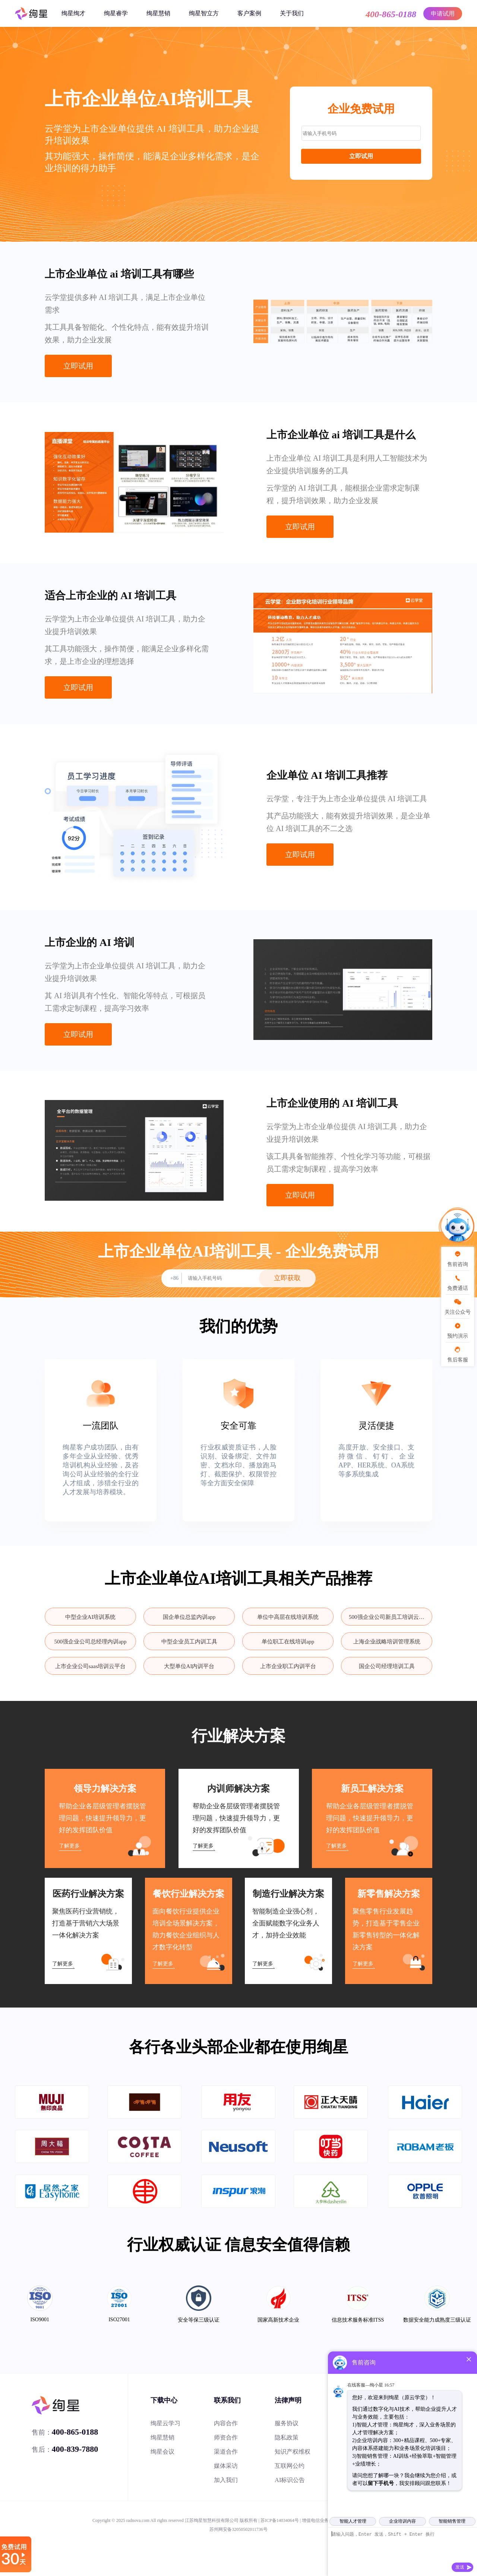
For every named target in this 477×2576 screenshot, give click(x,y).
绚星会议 (162, 2451)
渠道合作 (226, 2451)
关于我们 (292, 13)
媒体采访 (226, 2466)
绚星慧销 (158, 13)
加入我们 (226, 2480)
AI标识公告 (290, 2480)
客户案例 (249, 13)
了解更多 (69, 1846)
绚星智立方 (204, 13)
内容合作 (226, 2423)
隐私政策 (286, 2437)
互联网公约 (289, 2466)
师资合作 (226, 2437)
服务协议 (286, 2423)
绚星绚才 (73, 13)
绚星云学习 (165, 2423)
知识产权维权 (292, 2451)
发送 (459, 2567)
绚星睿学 (116, 13)
